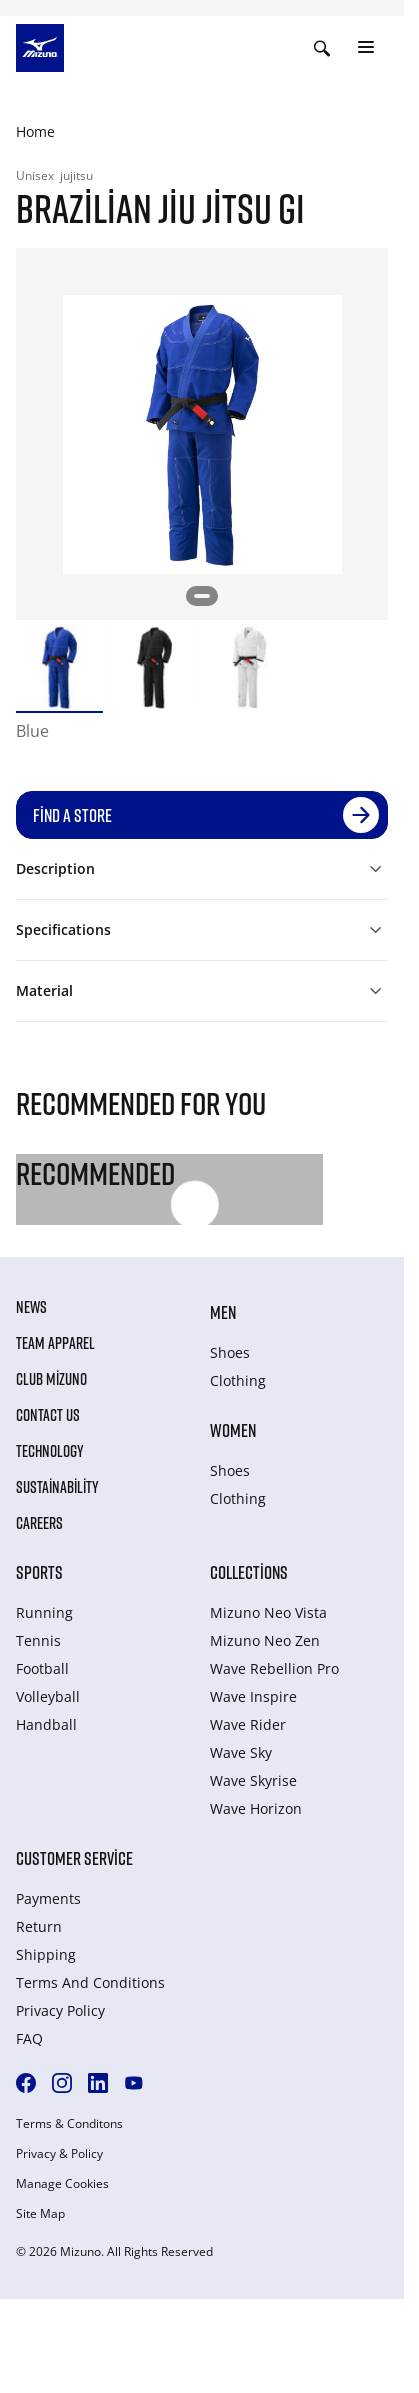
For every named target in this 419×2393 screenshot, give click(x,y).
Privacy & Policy (59, 2154)
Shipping (46, 1954)
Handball (46, 1724)
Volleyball (48, 1696)
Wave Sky (241, 1752)
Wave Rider (248, 1724)
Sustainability (57, 1487)
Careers (39, 1523)
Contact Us (48, 1415)
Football (42, 1668)
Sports (39, 1572)
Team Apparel (55, 1343)
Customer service (74, 1858)
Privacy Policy (60, 2010)
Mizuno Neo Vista (268, 1612)
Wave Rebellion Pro (274, 1668)
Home (35, 131)
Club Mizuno (51, 1379)
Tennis (38, 1640)
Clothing (238, 1380)
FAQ (29, 2038)
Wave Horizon (256, 1808)
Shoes (230, 1352)
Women (233, 1430)
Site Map (40, 2214)
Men (223, 1312)
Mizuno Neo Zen (265, 1640)
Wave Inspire (253, 1696)
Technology (50, 1451)
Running (44, 1612)
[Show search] (322, 48)
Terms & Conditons (69, 2124)
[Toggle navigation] (366, 48)
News (31, 1307)
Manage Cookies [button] (62, 2184)
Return (39, 1926)
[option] (59, 667)
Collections (249, 1572)
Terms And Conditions (90, 1982)
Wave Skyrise (253, 1780)
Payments (48, 1898)
